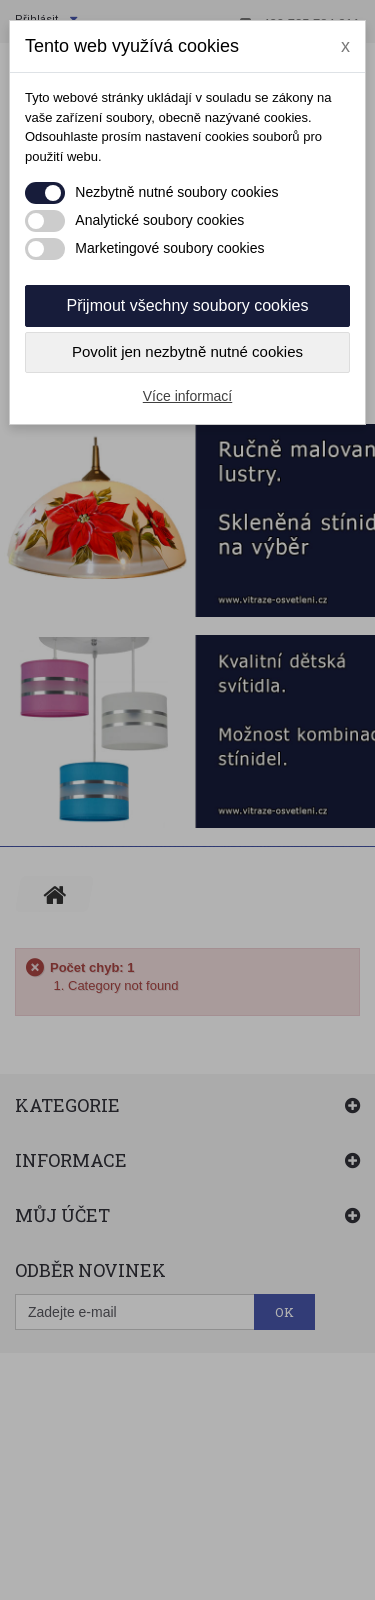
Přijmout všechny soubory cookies (188, 305)
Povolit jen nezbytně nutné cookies (187, 351)
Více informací (187, 396)
